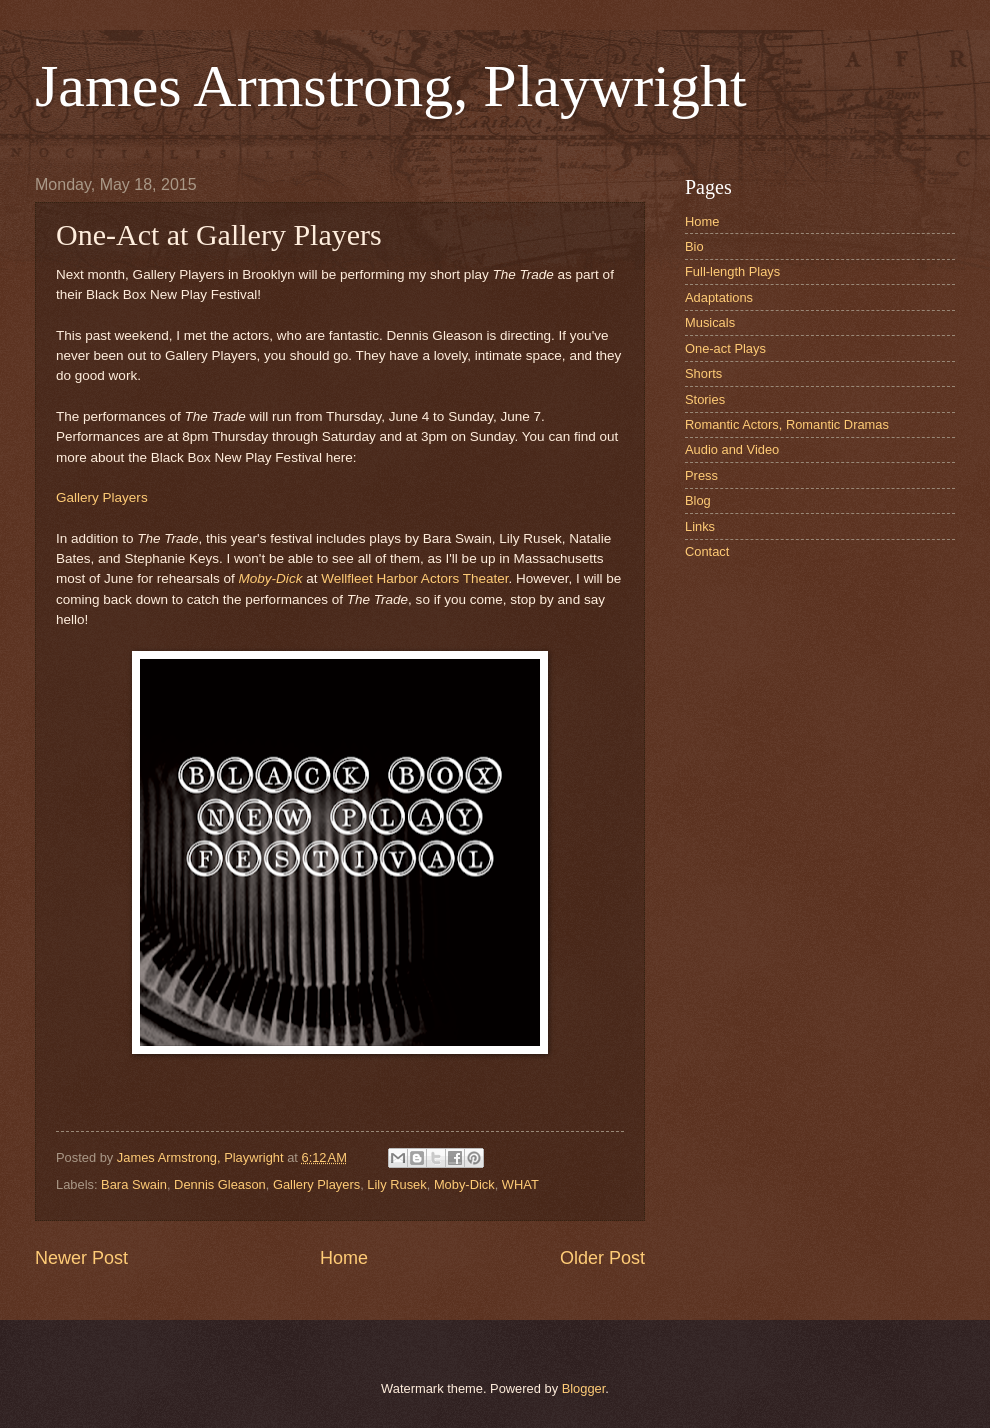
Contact (707, 551)
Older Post (602, 1258)
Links (700, 526)
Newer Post (81, 1258)
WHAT (520, 1184)
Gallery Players (102, 497)
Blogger (584, 1388)
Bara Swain (134, 1184)
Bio (694, 246)
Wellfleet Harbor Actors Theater (414, 578)
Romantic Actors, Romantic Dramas (787, 424)
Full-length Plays (732, 271)
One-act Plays (725, 348)
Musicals (710, 322)
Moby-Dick (271, 578)
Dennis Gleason (220, 1184)
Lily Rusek (396, 1184)
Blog (698, 500)
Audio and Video (732, 449)
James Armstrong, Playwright (391, 86)
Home (344, 1258)
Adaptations (719, 297)
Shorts (703, 373)
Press (701, 475)
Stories (705, 399)
